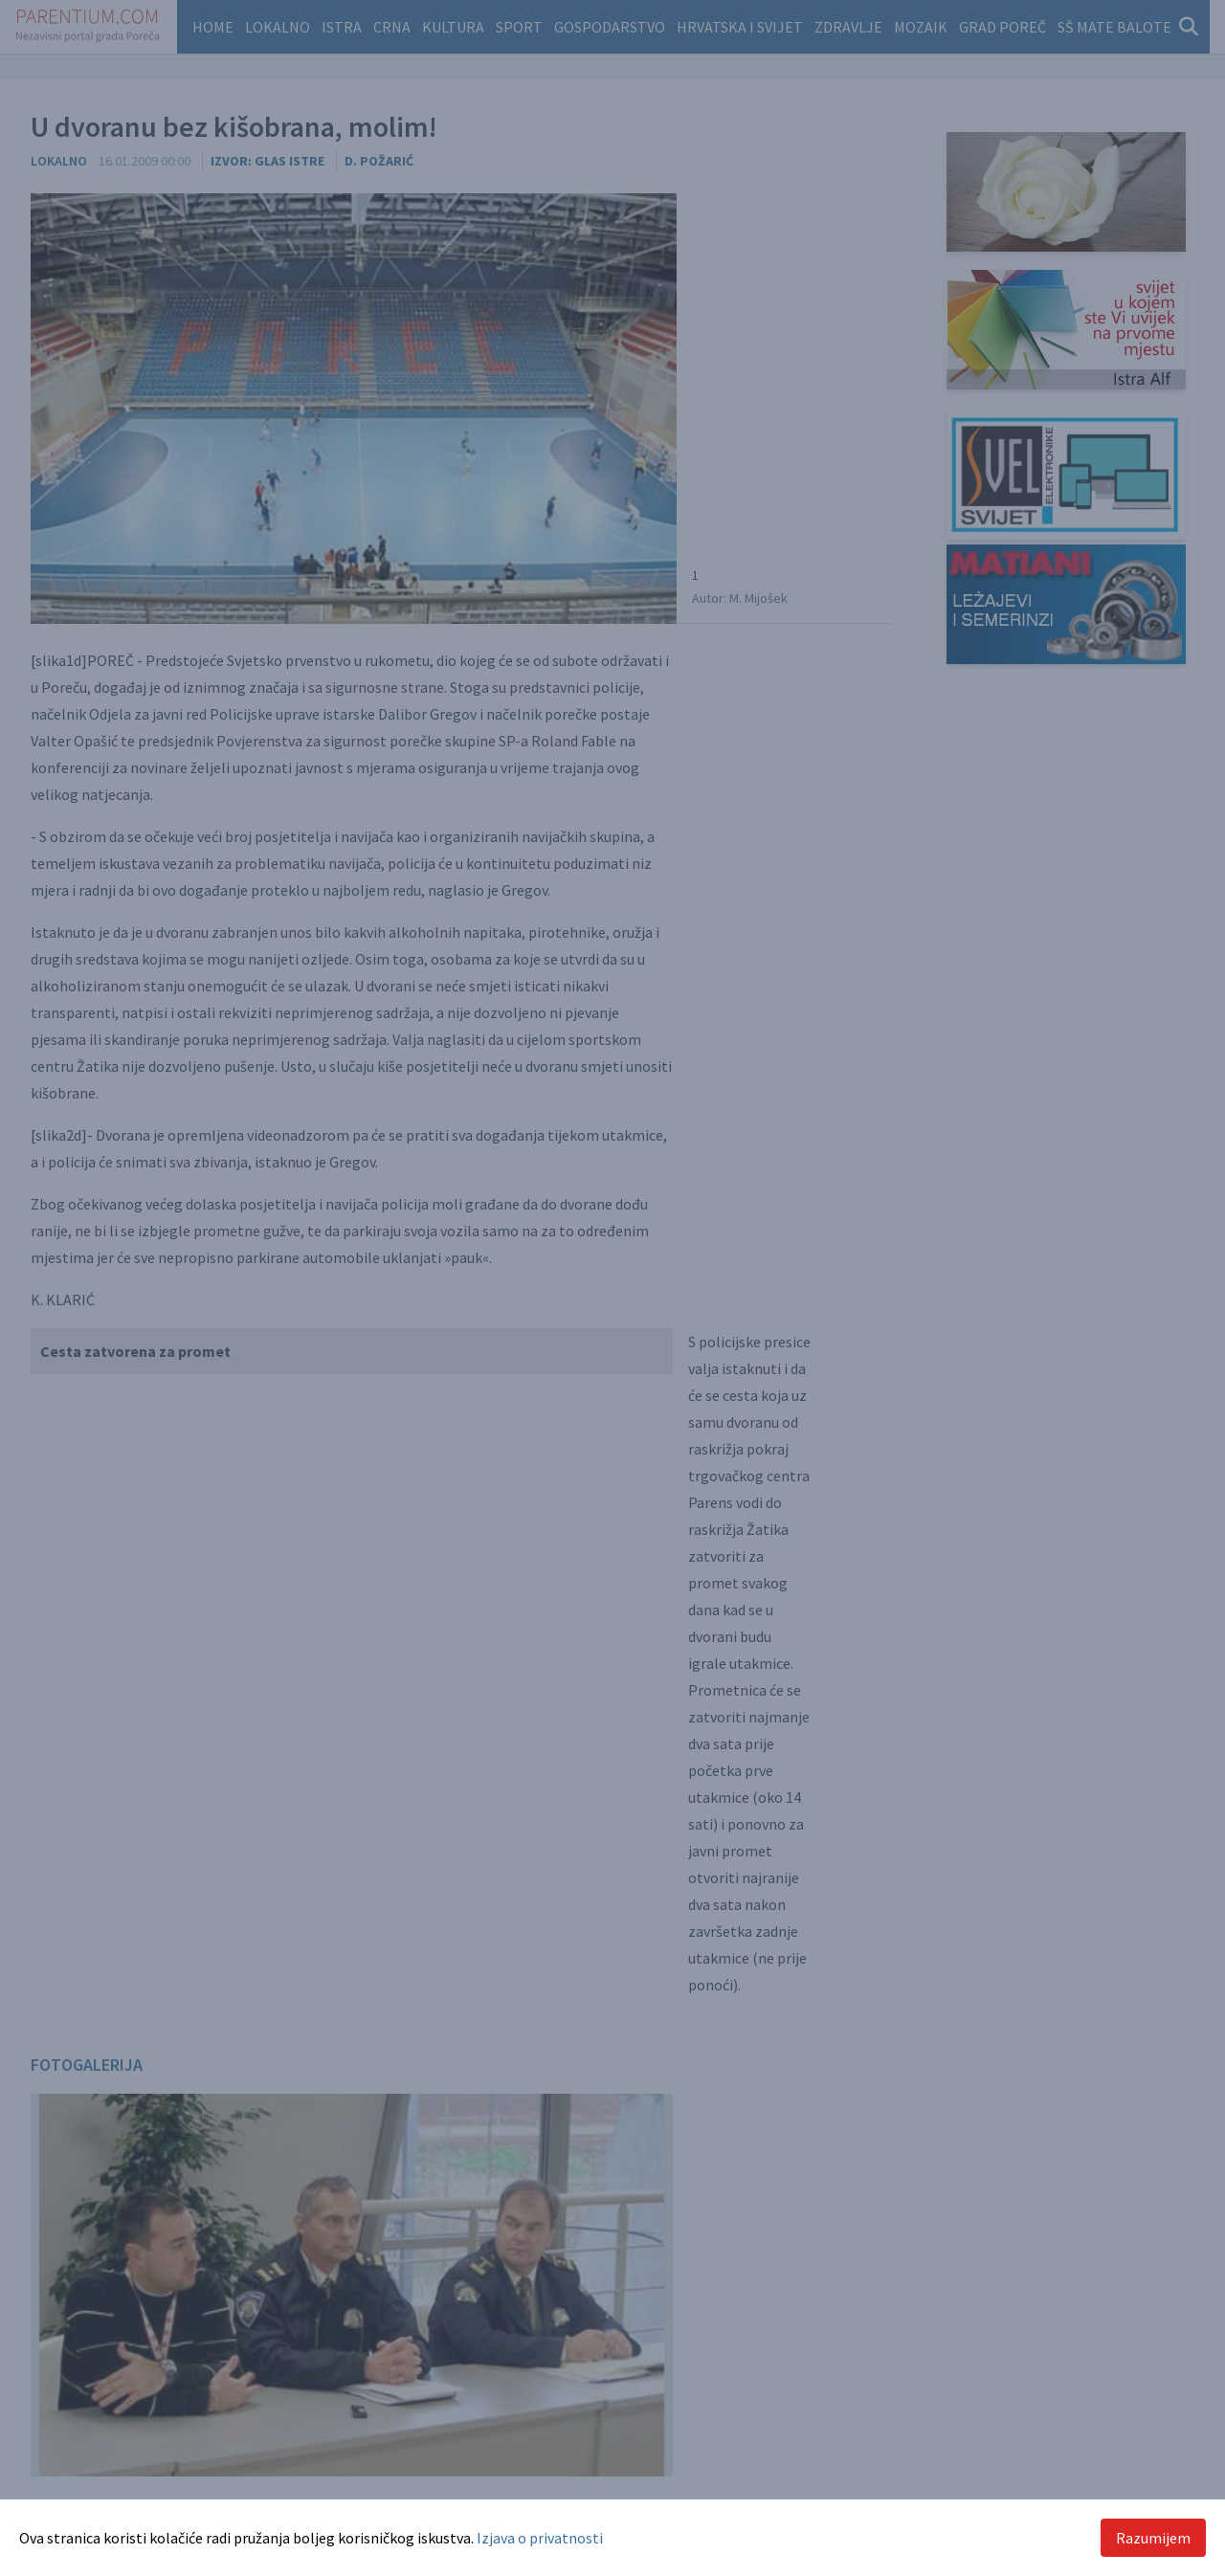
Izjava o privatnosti (540, 2537)
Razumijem (1153, 2537)
